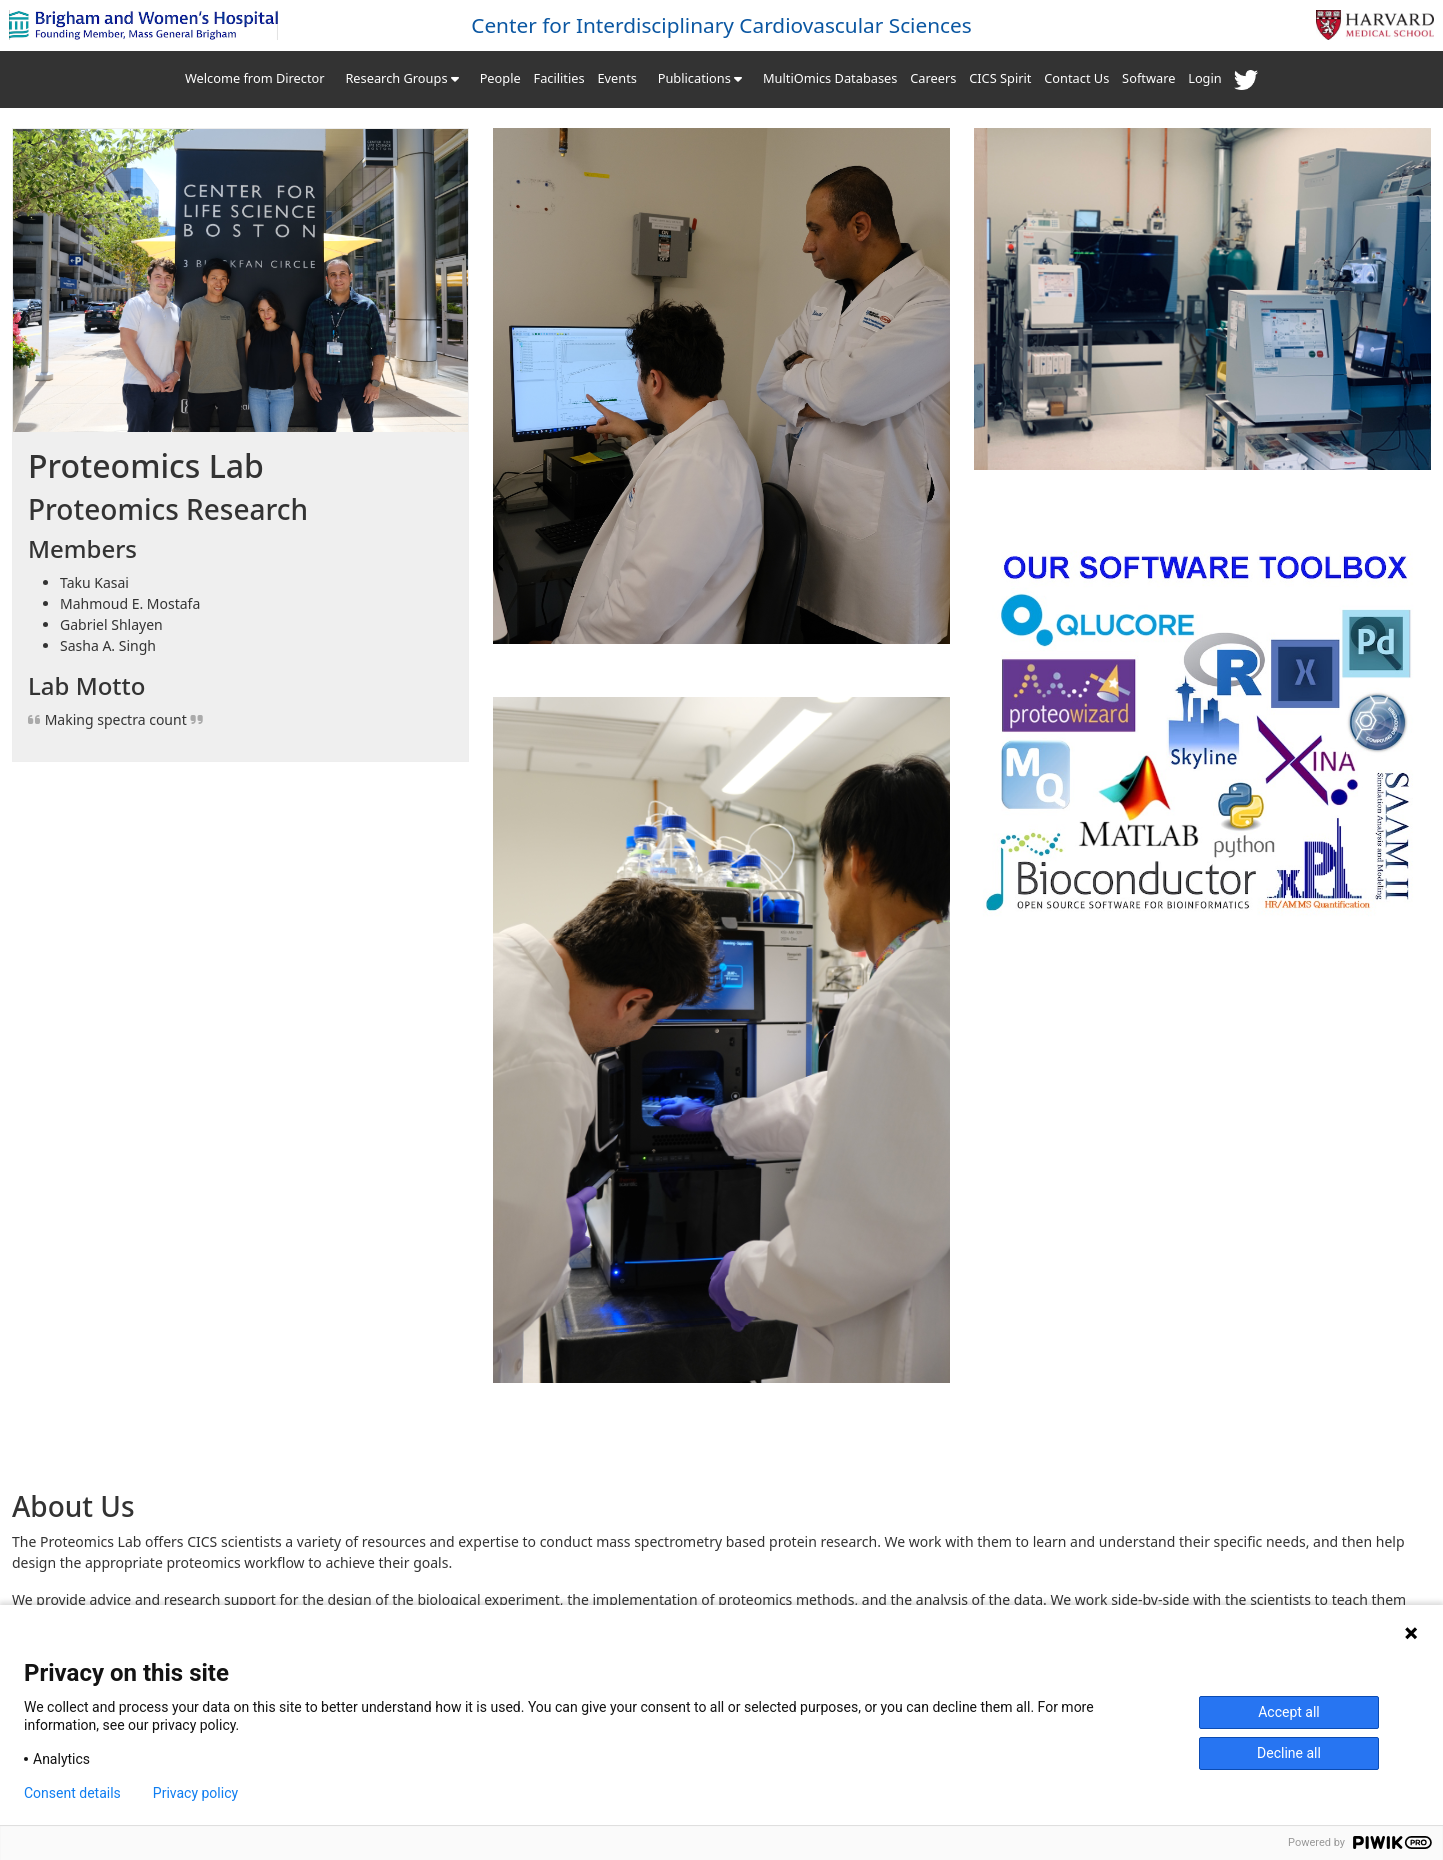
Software (1148, 78)
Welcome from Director (255, 78)
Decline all (1289, 1753)
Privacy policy (195, 1793)
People (500, 78)
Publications (700, 78)
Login (1205, 78)
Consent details (72, 1793)
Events (617, 78)
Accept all (1289, 1712)
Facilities (559, 78)
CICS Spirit (1000, 78)
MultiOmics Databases (830, 78)
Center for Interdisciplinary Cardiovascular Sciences (721, 25)
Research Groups (401, 78)
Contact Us (1076, 78)
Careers (933, 78)
